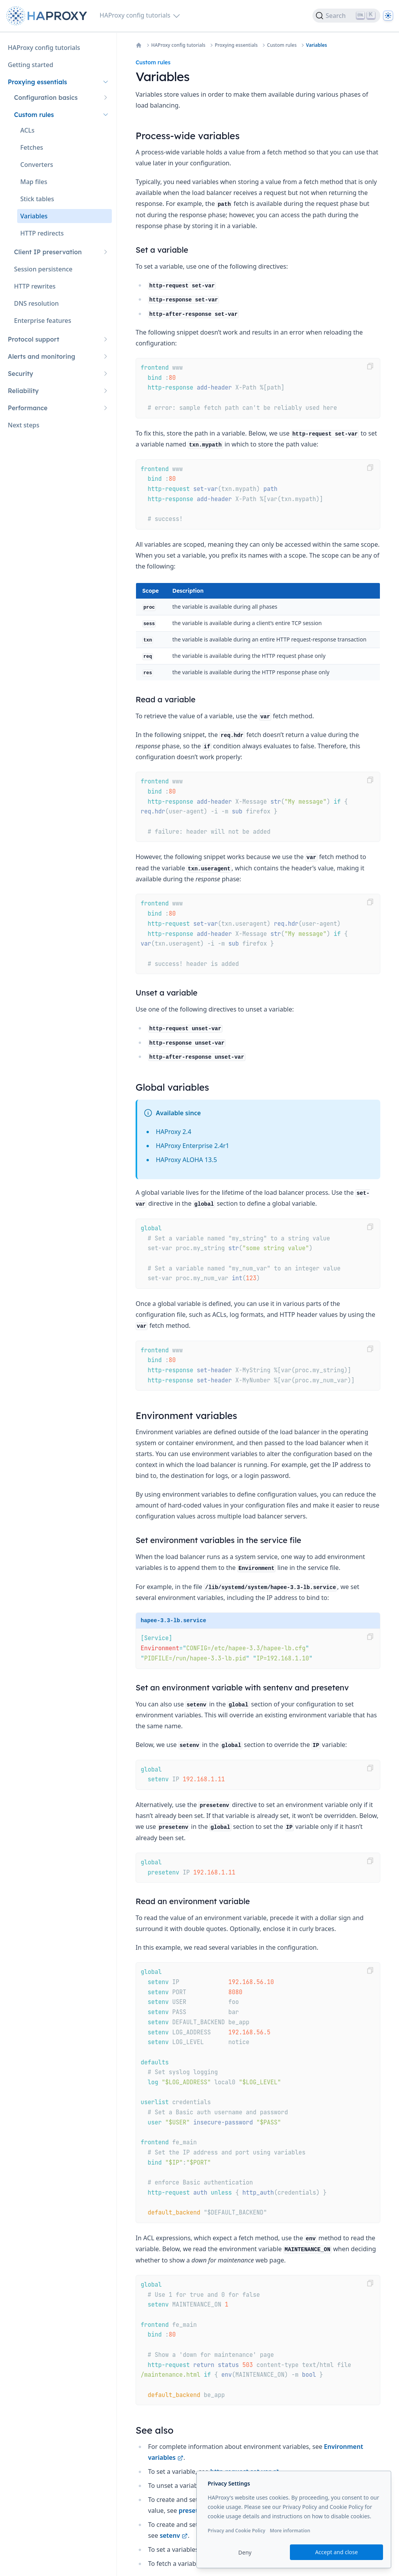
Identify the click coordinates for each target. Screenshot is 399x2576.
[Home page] (48, 15)
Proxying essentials (236, 45)
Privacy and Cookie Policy (236, 2530)
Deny (245, 2552)
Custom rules (282, 45)
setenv (174, 2535)
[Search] (346, 16)
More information (290, 2530)
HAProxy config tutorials (178, 45)
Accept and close (336, 2552)
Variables (316, 45)
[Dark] (388, 15)
